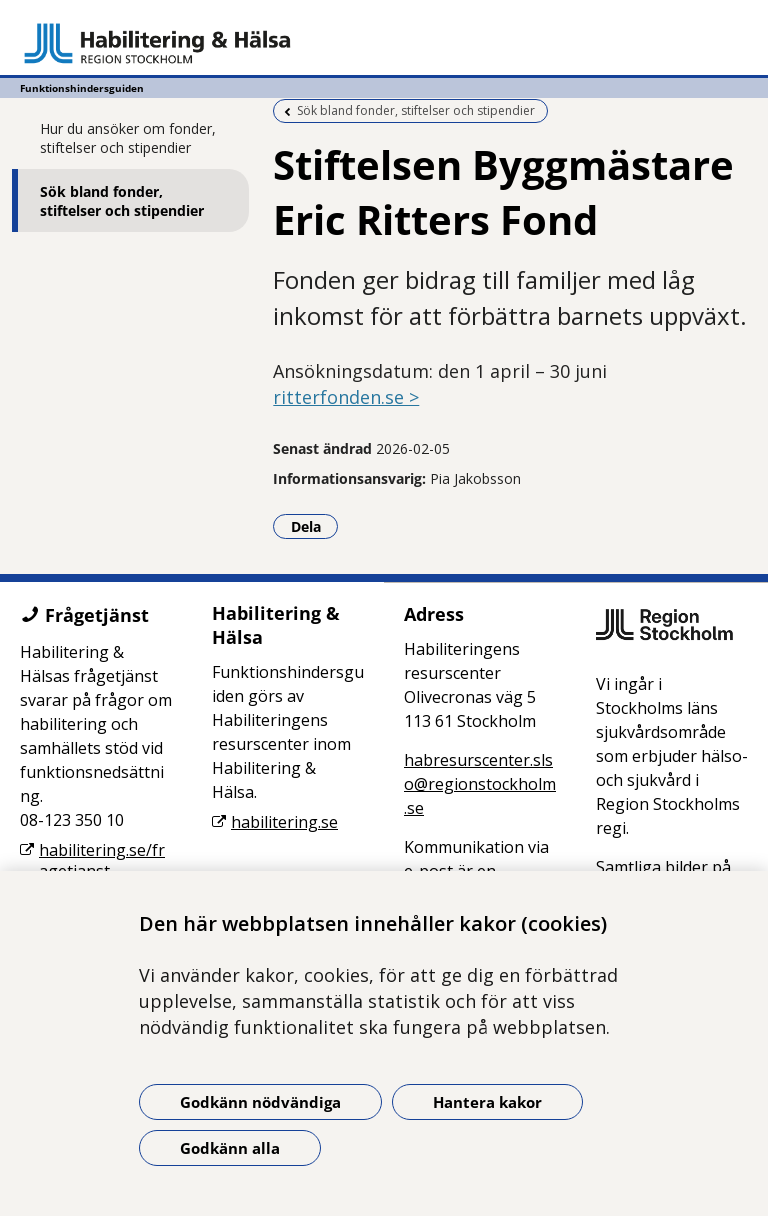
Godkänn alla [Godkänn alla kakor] (230, 1148)
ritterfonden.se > (346, 397)
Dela (315, 526)
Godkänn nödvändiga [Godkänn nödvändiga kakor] (260, 1102)
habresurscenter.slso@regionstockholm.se (480, 784)
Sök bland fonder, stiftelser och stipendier (122, 201)
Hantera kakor (487, 1102)
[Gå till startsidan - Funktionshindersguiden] (384, 43)
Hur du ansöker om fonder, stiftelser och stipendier (128, 138)
